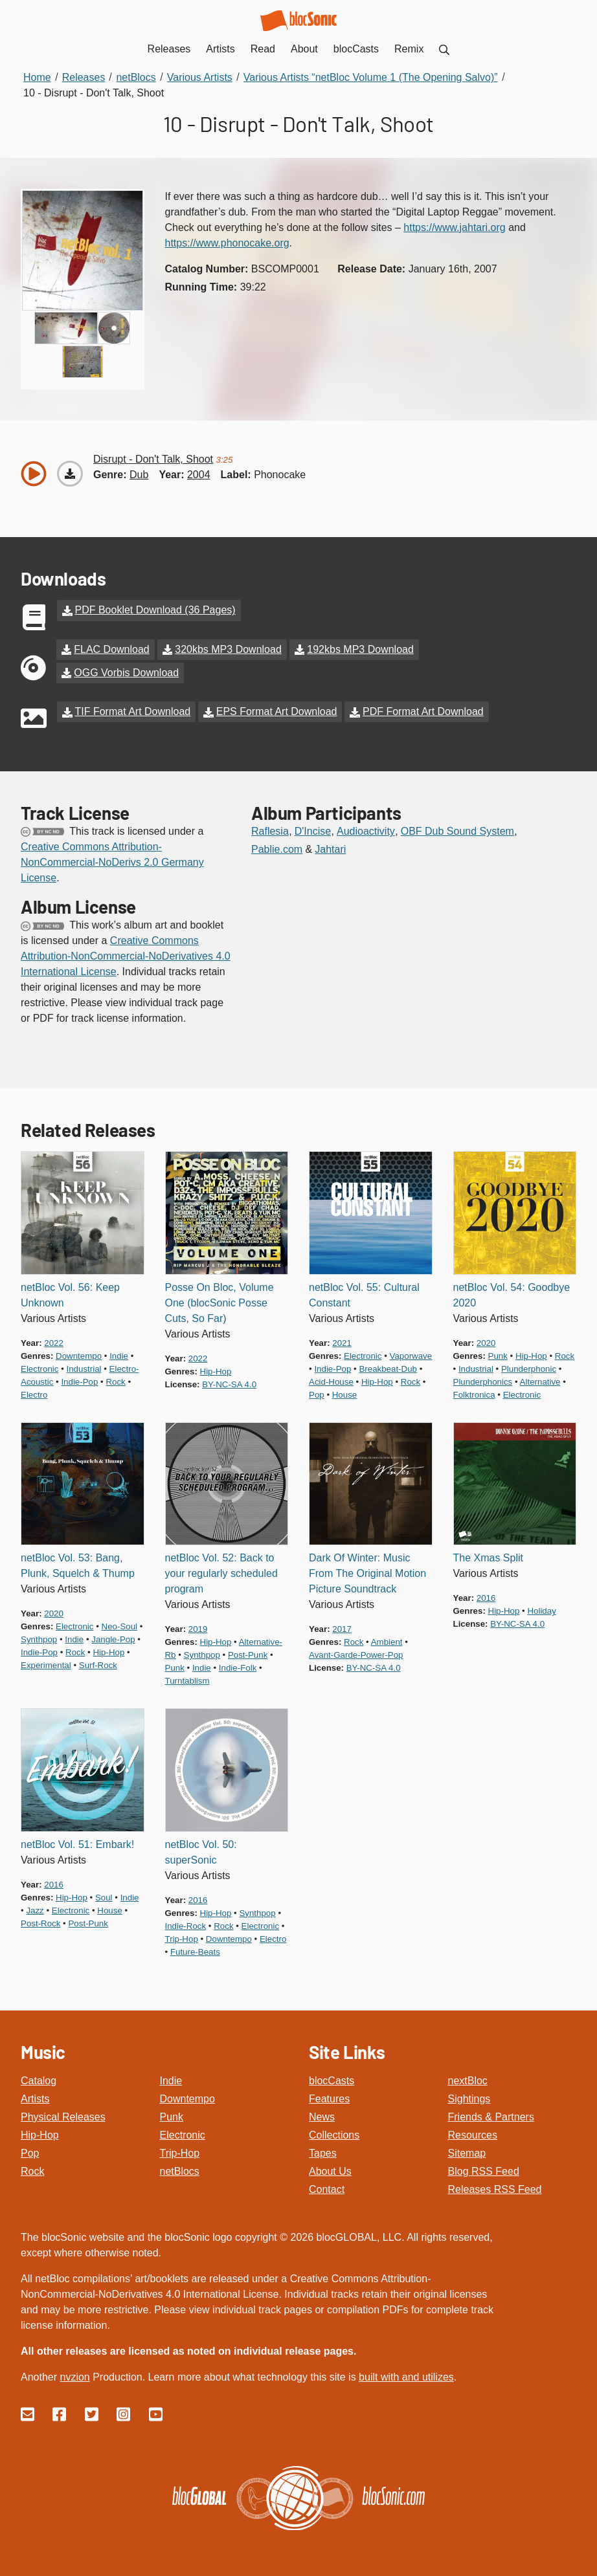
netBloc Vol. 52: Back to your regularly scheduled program (221, 1573)
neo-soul (120, 1626)
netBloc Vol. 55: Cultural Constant (364, 1294)
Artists (35, 2098)
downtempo (79, 1355)
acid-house (331, 1381)
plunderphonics (483, 1381)
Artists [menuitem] (220, 48)
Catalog (38, 2080)
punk (498, 1355)
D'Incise (313, 831)
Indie (171, 2080)
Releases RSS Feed (495, 2188)
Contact (326, 2188)
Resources (472, 2134)
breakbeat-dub (388, 1368)
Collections (334, 2134)
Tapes (323, 2152)
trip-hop (181, 1938)
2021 (342, 1342)
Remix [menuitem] (408, 48)
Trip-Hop (180, 2152)
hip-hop (216, 1371)
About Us (330, 2170)
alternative (540, 1381)
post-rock (40, 1923)
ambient (387, 1642)
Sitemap (467, 2152)
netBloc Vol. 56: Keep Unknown (70, 1294)
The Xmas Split (488, 1557)
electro (34, 1394)
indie (118, 1355)
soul (104, 1897)
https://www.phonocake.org (227, 242)
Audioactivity (366, 831)
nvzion (74, 2376)
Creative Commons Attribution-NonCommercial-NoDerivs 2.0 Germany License (112, 862)
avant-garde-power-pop (356, 1655)
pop (316, 1394)
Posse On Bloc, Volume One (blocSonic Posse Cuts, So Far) (219, 1302)
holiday (541, 1611)
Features (329, 2098)
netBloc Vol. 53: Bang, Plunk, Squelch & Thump (78, 1565)
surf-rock (98, 1665)
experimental (46, 1665)
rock (115, 1381)
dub (139, 474)
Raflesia (270, 831)
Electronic (182, 2134)
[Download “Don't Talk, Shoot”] (70, 474)
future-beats (195, 1951)
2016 (486, 1598)
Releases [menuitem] (169, 48)
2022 (53, 1342)
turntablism (187, 1681)
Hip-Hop (40, 2134)
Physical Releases (63, 2116)
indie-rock (186, 1925)
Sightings (469, 2098)
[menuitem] (444, 48)
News (322, 2116)
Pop (30, 2152)
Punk (171, 2116)
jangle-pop (113, 1639)
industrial (84, 1368)
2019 (198, 1629)
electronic (39, 1368)
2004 (198, 474)
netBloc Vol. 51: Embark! (77, 1843)
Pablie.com (276, 849)
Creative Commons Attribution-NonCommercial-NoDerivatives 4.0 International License (126, 956)
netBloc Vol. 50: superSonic (201, 1851)
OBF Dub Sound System (457, 831)
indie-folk (237, 1668)
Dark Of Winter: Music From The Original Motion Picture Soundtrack (367, 1573)
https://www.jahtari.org (454, 227)
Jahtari (330, 849)
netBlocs (179, 2170)
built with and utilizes (406, 2376)
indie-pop (79, 1381)
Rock (32, 2170)
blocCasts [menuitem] (356, 48)
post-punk (247, 1655)
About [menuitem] (304, 48)
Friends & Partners (491, 2116)
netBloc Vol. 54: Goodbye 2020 (511, 1294)
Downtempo (187, 2098)
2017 (342, 1629)
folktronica (474, 1394)
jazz (34, 1910)
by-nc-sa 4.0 (229, 1384)
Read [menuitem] (263, 48)
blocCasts (331, 2080)
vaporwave (411, 1355)
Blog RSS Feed (483, 2170)
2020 (486, 1342)
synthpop (39, 1639)
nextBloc (468, 2080)
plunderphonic (528, 1368)
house (344, 1394)
